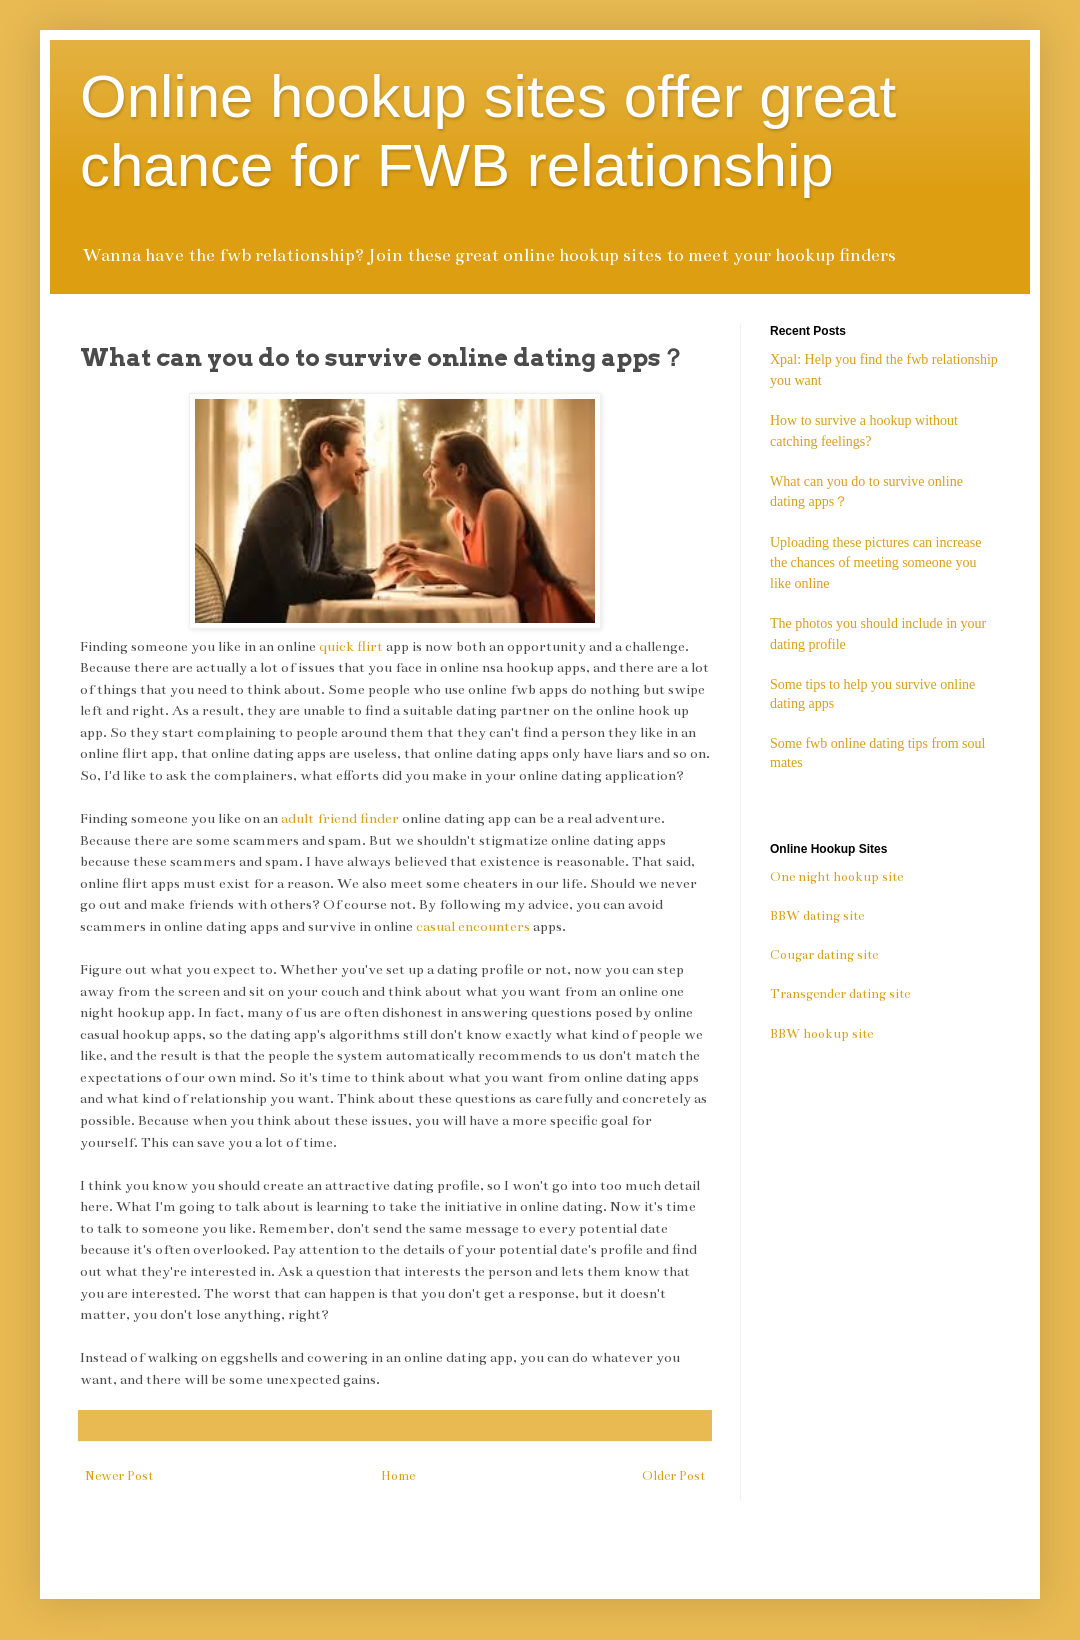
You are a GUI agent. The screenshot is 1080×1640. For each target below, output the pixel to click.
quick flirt (351, 646)
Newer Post (119, 1476)
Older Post (673, 1476)
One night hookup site (836, 877)
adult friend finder (340, 818)
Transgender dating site (840, 994)
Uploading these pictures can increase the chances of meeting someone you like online (875, 563)
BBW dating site (817, 916)
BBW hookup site (821, 1034)
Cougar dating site (824, 955)
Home (398, 1476)
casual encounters (471, 926)
